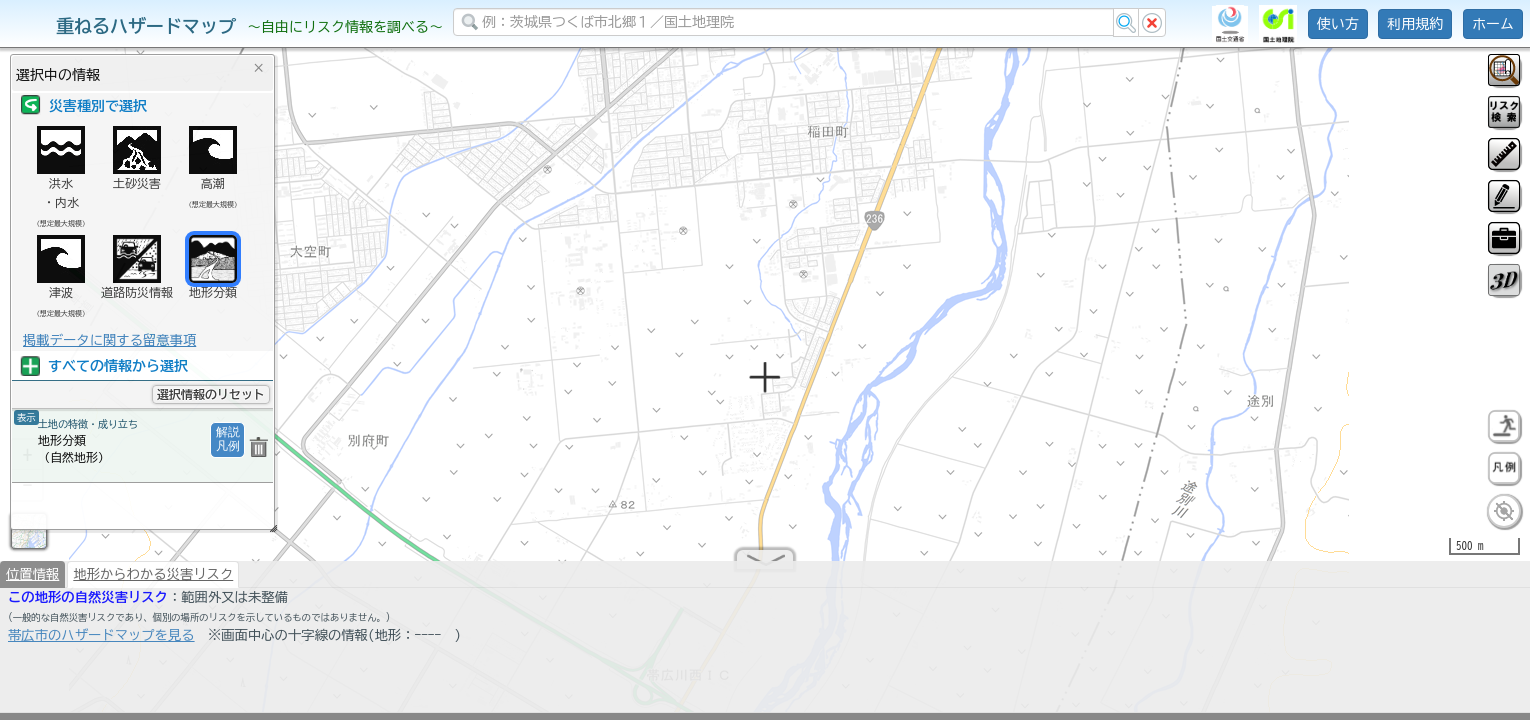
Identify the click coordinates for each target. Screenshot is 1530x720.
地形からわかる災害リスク (153, 582)
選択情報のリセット (211, 394)
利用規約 (1415, 24)
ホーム (1493, 24)
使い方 (1338, 24)
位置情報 (32, 582)
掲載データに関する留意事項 (109, 340)
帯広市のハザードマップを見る (101, 643)
